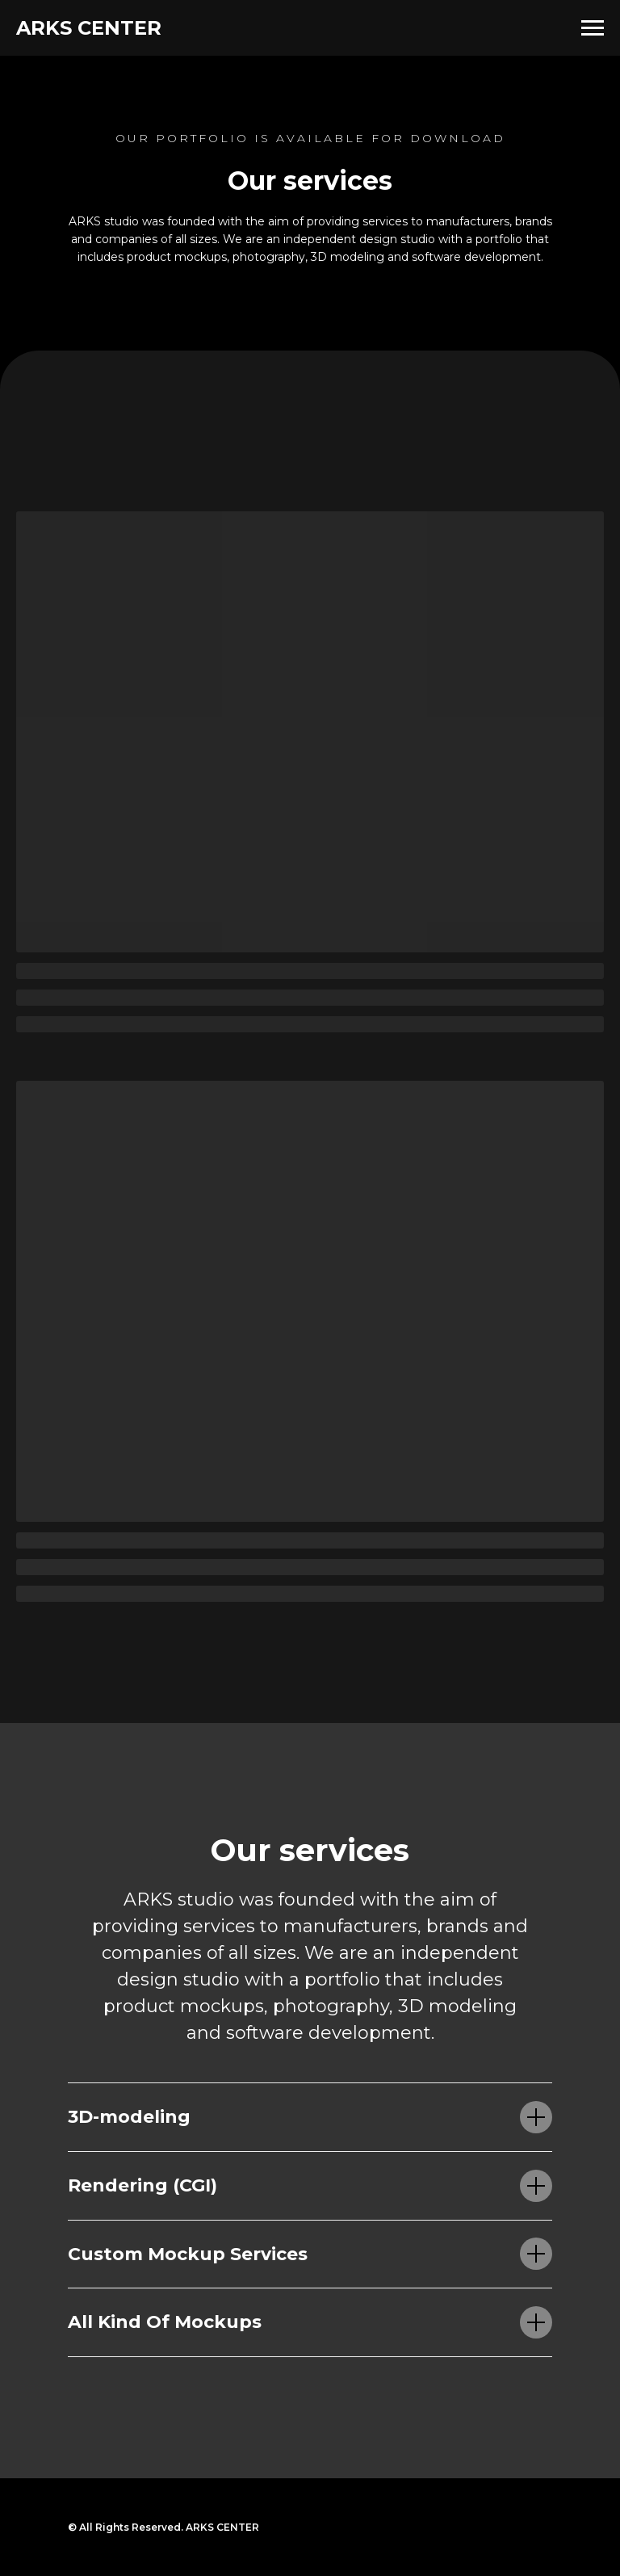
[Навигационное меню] (592, 28)
